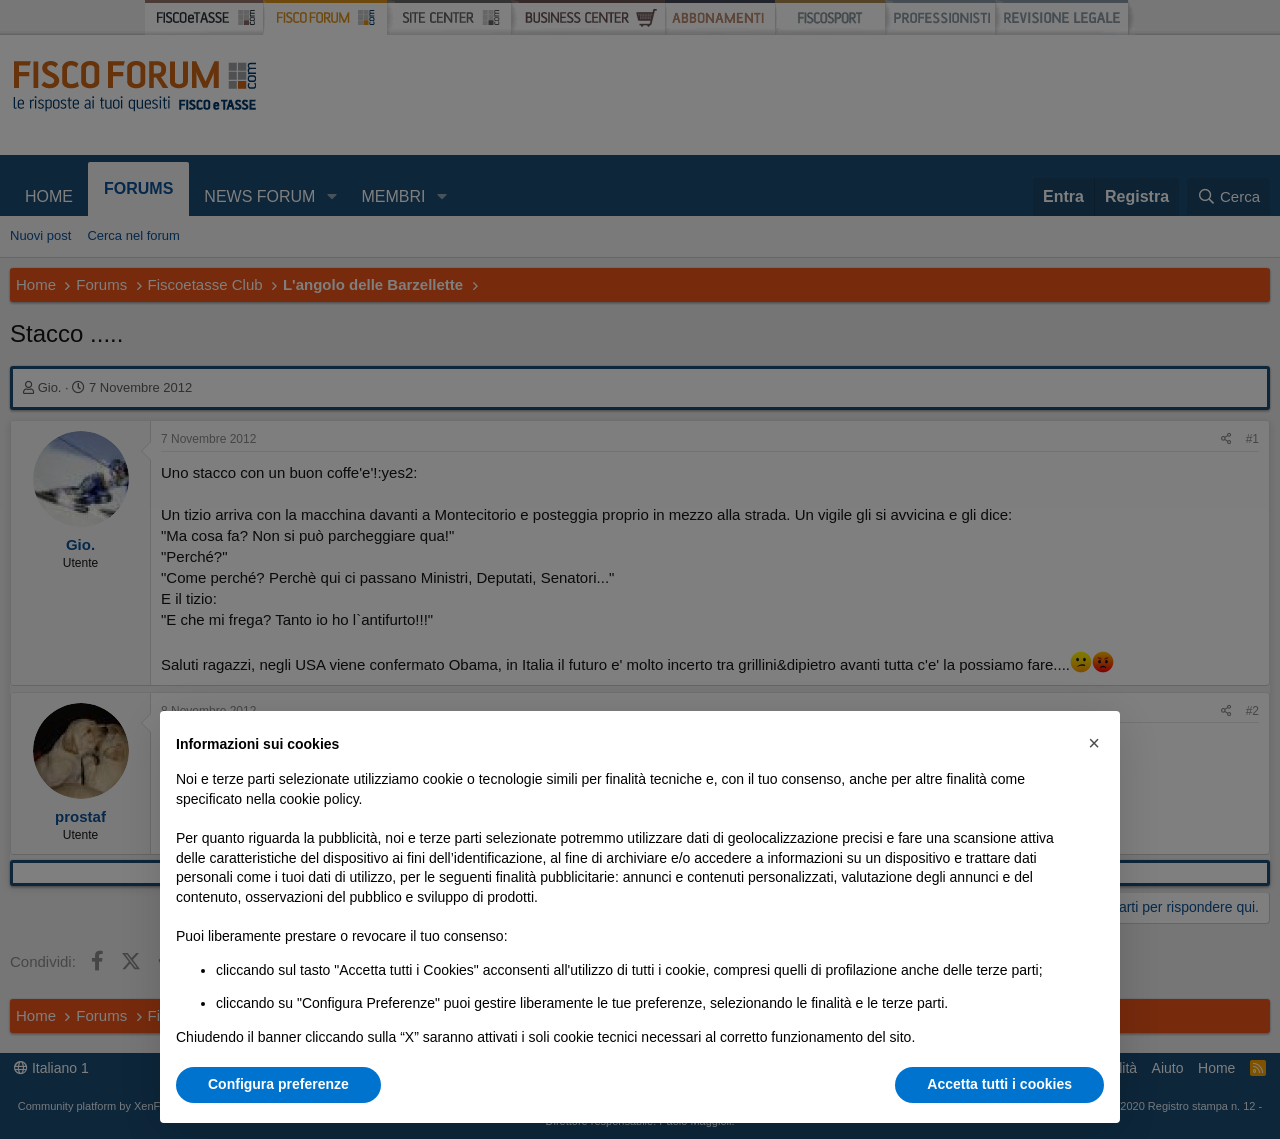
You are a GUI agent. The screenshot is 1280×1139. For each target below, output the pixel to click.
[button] (1094, 743)
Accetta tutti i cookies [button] (999, 1084)
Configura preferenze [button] (278, 1084)
